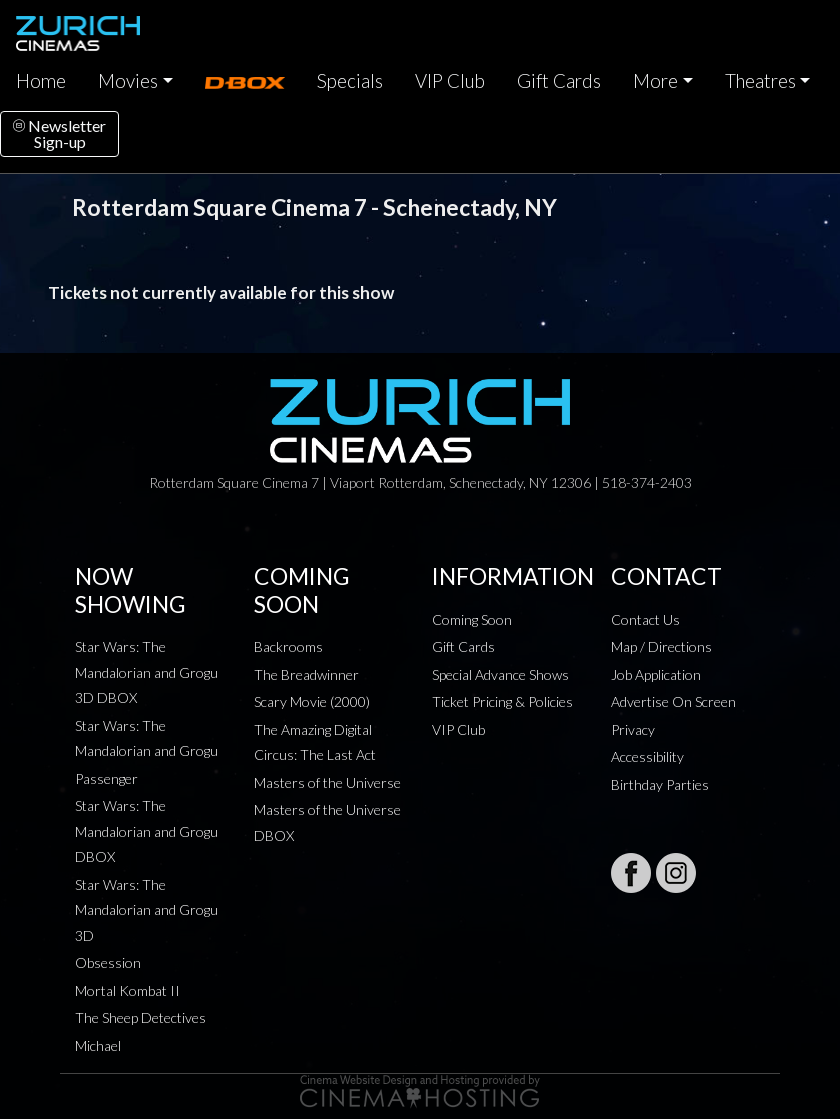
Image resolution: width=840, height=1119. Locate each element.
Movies (128, 81)
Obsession (108, 962)
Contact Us (645, 619)
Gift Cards (559, 81)
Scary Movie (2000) (312, 701)
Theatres (760, 81)
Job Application (656, 674)
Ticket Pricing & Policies (502, 701)
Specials (350, 81)
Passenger (106, 778)
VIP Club (450, 81)
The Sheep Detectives (140, 1017)
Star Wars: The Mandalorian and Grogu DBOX (146, 831)
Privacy (633, 729)
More (655, 81)
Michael (98, 1045)
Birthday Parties (660, 784)
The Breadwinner (306, 674)
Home (41, 81)
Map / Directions (661, 646)
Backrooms (288, 646)
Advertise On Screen (673, 701)
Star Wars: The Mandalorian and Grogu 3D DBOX (146, 672)
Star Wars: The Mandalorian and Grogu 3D (146, 910)
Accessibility (647, 756)
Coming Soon (472, 619)
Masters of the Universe (327, 782)
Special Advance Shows (500, 674)
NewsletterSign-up (59, 133)
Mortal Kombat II (127, 990)
